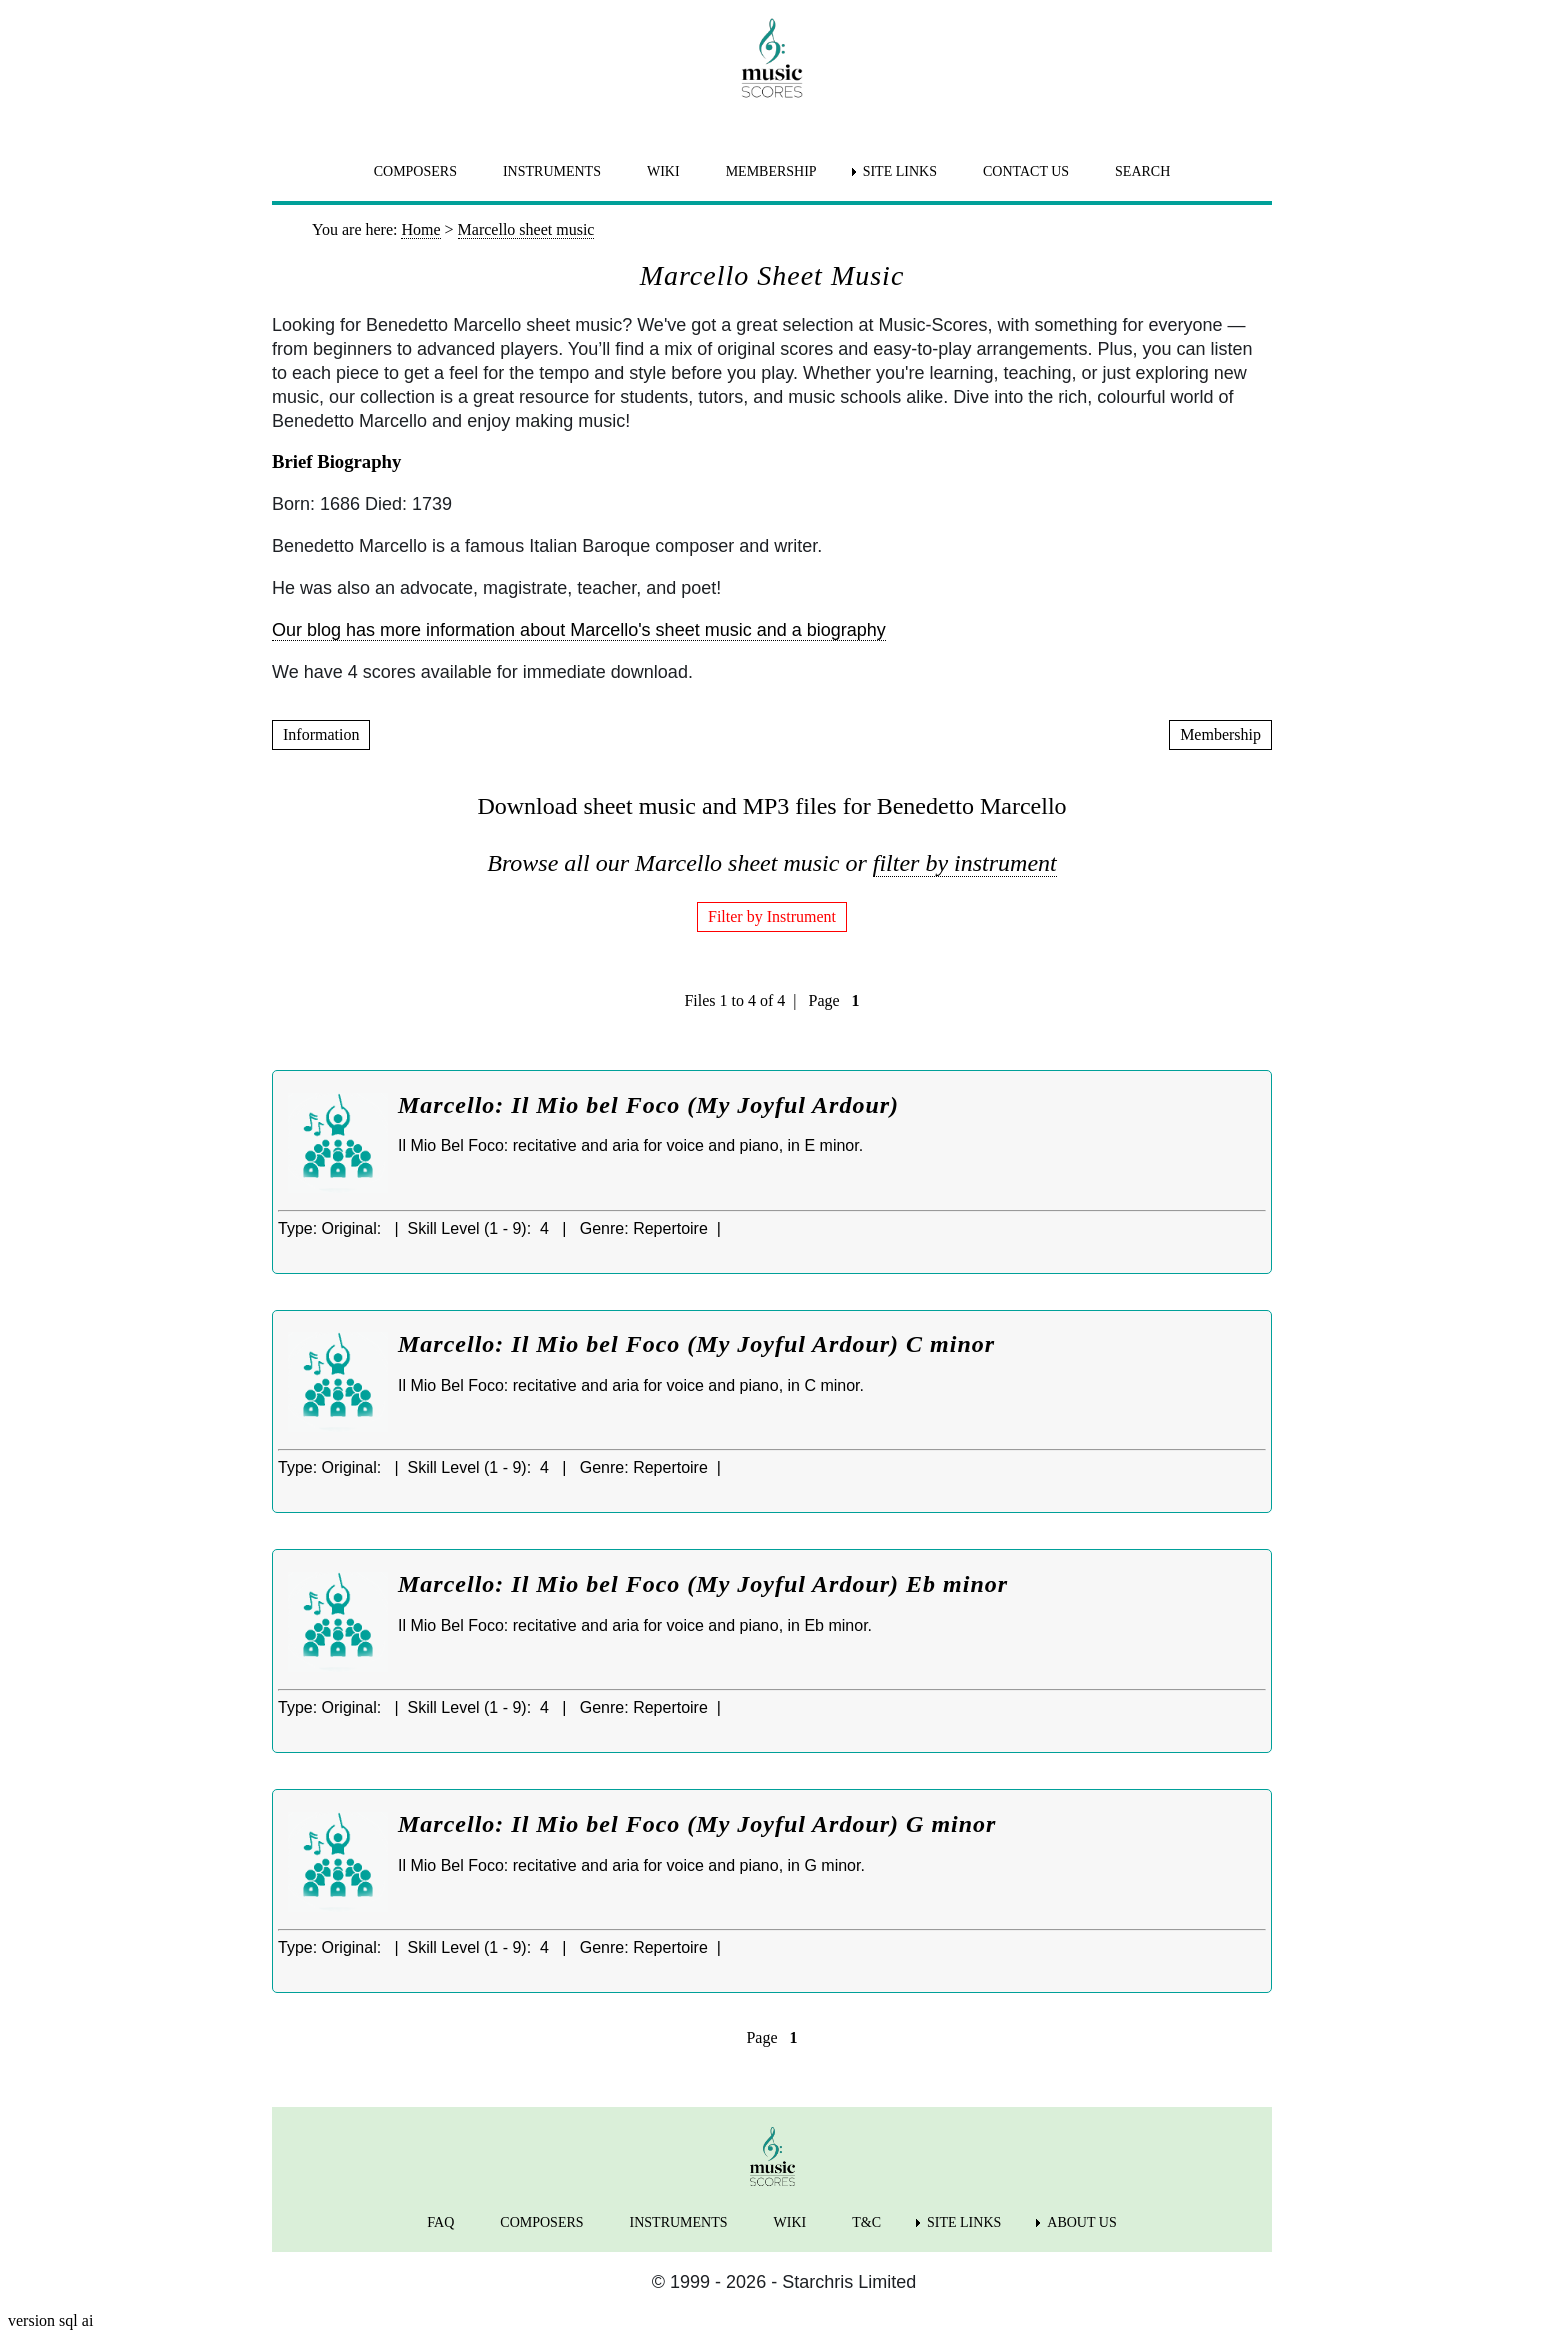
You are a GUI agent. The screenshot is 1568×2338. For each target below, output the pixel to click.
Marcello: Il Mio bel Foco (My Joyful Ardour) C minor (696, 1344)
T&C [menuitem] (866, 2222)
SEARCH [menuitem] (1142, 171)
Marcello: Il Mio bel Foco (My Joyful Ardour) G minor (697, 1824)
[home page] (772, 58)
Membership (1220, 734)
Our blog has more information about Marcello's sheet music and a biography (579, 630)
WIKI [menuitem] (663, 171)
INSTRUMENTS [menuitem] (552, 171)
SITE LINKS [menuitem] (900, 171)
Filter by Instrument (772, 916)
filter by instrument (965, 863)
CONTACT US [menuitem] (1026, 171)
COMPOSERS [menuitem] (415, 171)
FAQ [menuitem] (440, 2222)
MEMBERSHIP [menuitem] (771, 171)
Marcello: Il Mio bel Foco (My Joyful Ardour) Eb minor (703, 1584)
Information (321, 734)
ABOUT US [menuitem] (1081, 2222)
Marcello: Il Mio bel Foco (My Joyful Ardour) (648, 1105)
